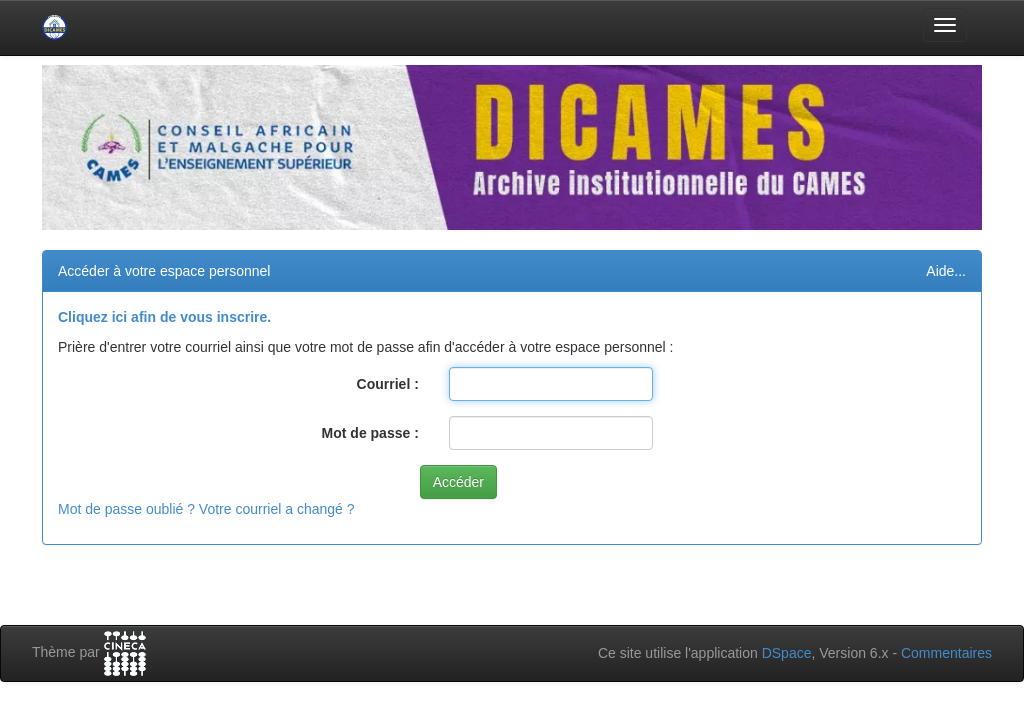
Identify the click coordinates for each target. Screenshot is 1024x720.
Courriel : (388, 384)
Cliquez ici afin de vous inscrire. (164, 317)
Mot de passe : (370, 433)
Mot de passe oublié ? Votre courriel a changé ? (206, 509)
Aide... (946, 271)
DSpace (787, 653)
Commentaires (946, 653)
